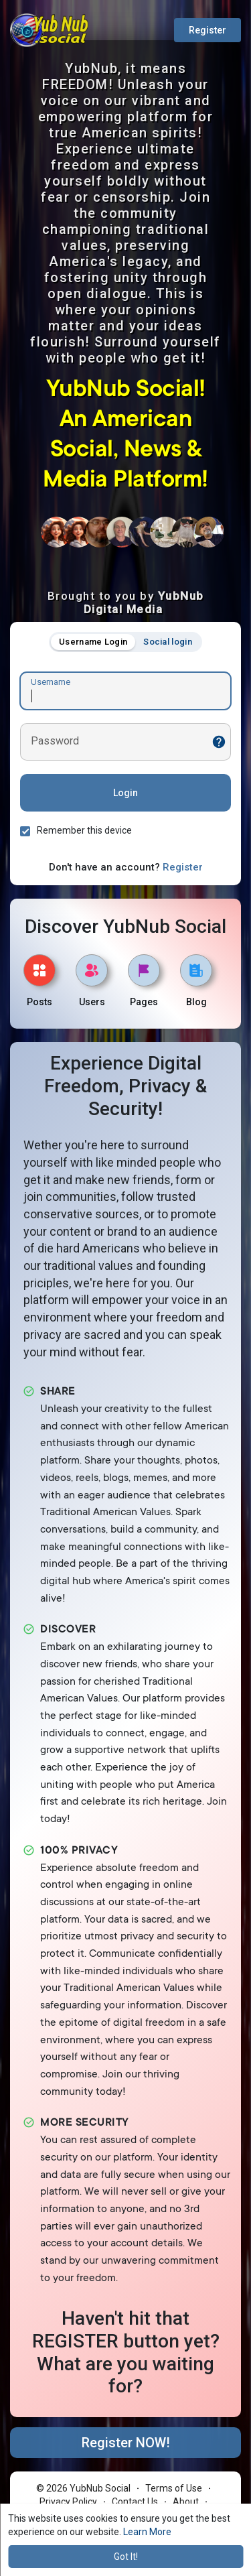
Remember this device (84, 830)
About (186, 2501)
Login (125, 792)
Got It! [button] (126, 2556)
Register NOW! (126, 2443)
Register (207, 30)
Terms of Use (173, 2488)
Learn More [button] (147, 2531)
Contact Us (135, 2501)
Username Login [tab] (93, 642)
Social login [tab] (167, 642)
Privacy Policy (68, 2501)
